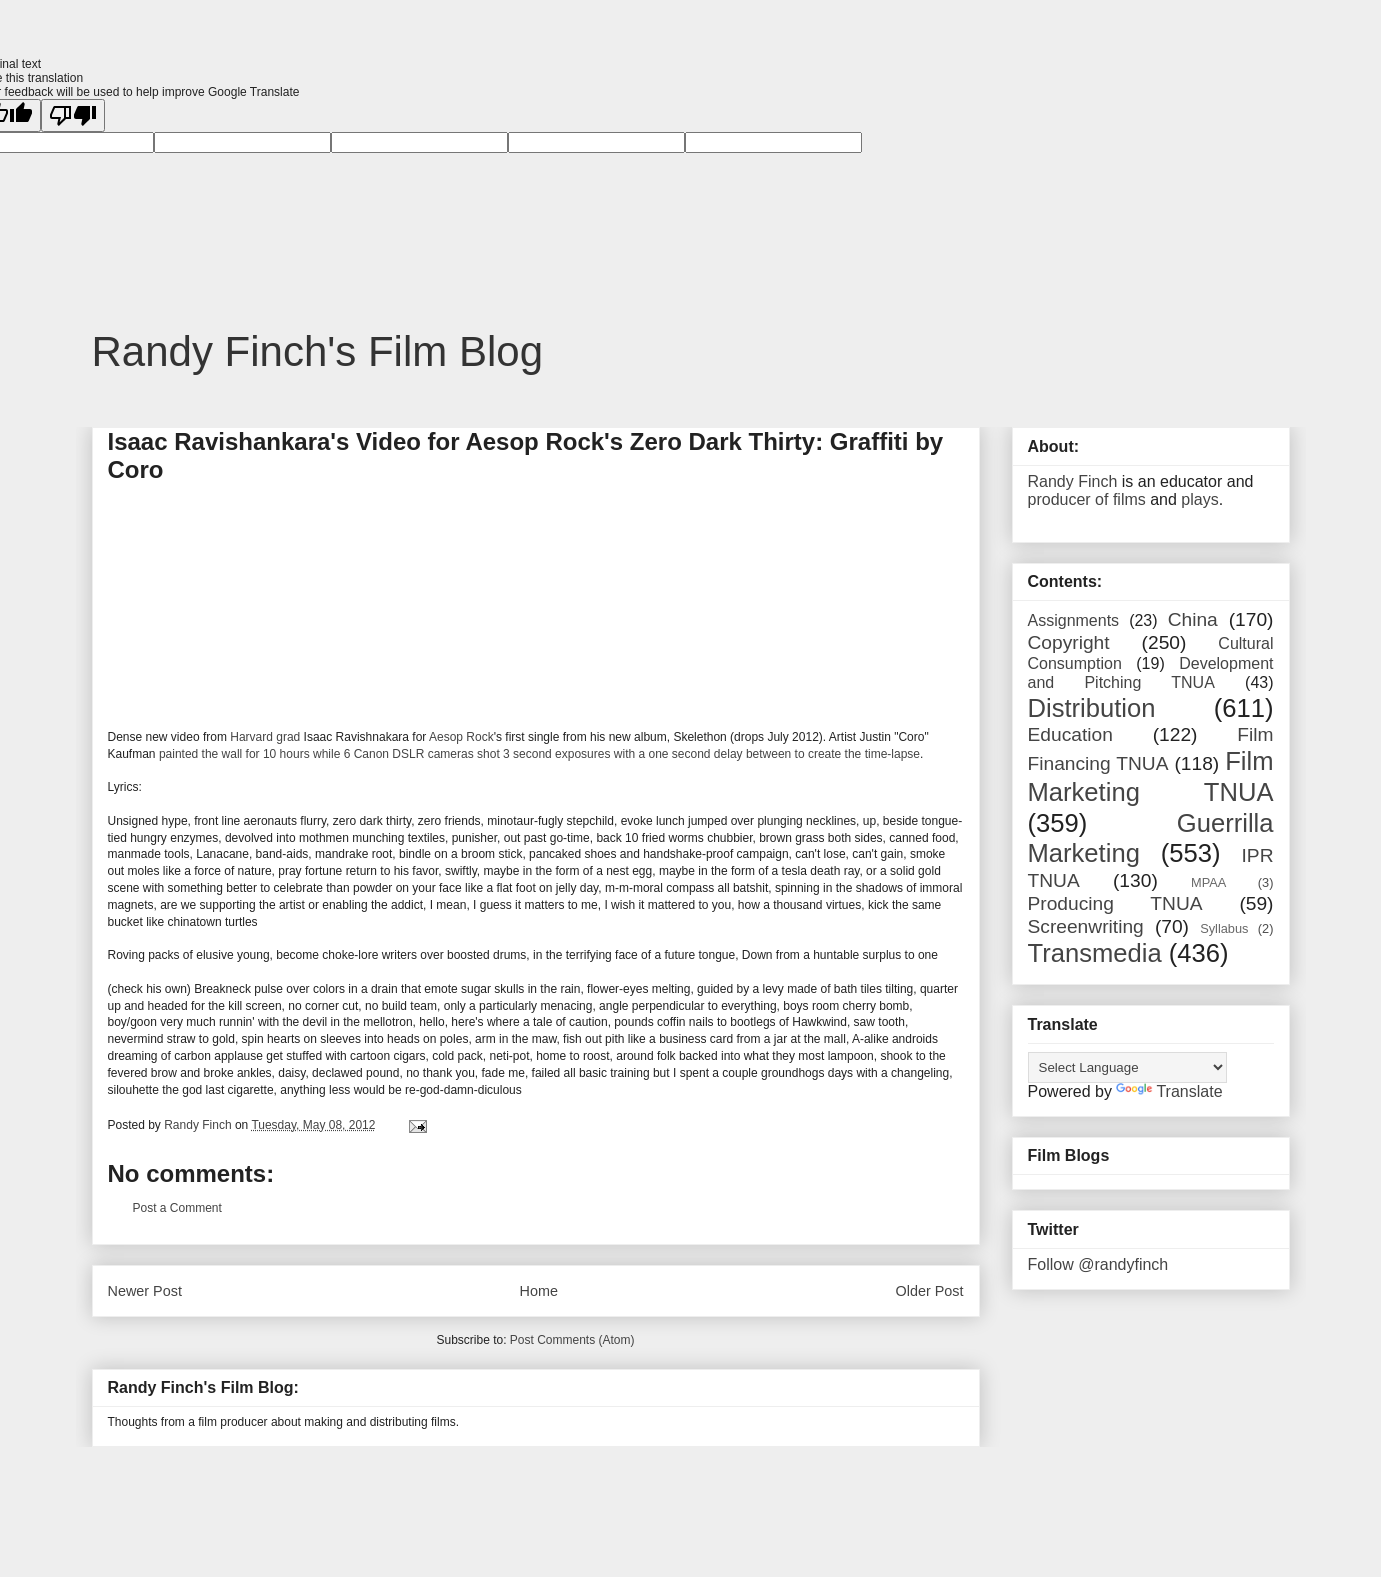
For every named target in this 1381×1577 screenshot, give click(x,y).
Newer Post (145, 1291)
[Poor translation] (73, 115)
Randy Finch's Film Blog (318, 351)
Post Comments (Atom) (572, 1340)
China (1193, 619)
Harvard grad (265, 737)
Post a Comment (177, 1208)
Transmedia (1095, 953)
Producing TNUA (1115, 903)
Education (1070, 734)
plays (1199, 499)
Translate (1169, 1091)
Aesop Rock (461, 737)
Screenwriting (1086, 926)
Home (539, 1291)
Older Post (930, 1291)
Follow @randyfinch (1098, 1264)
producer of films (1087, 499)
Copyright (1069, 642)
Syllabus (1224, 928)
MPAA (1208, 882)
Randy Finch (1073, 481)
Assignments (1074, 620)
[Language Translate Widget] (1127, 1067)
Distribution (1092, 708)
